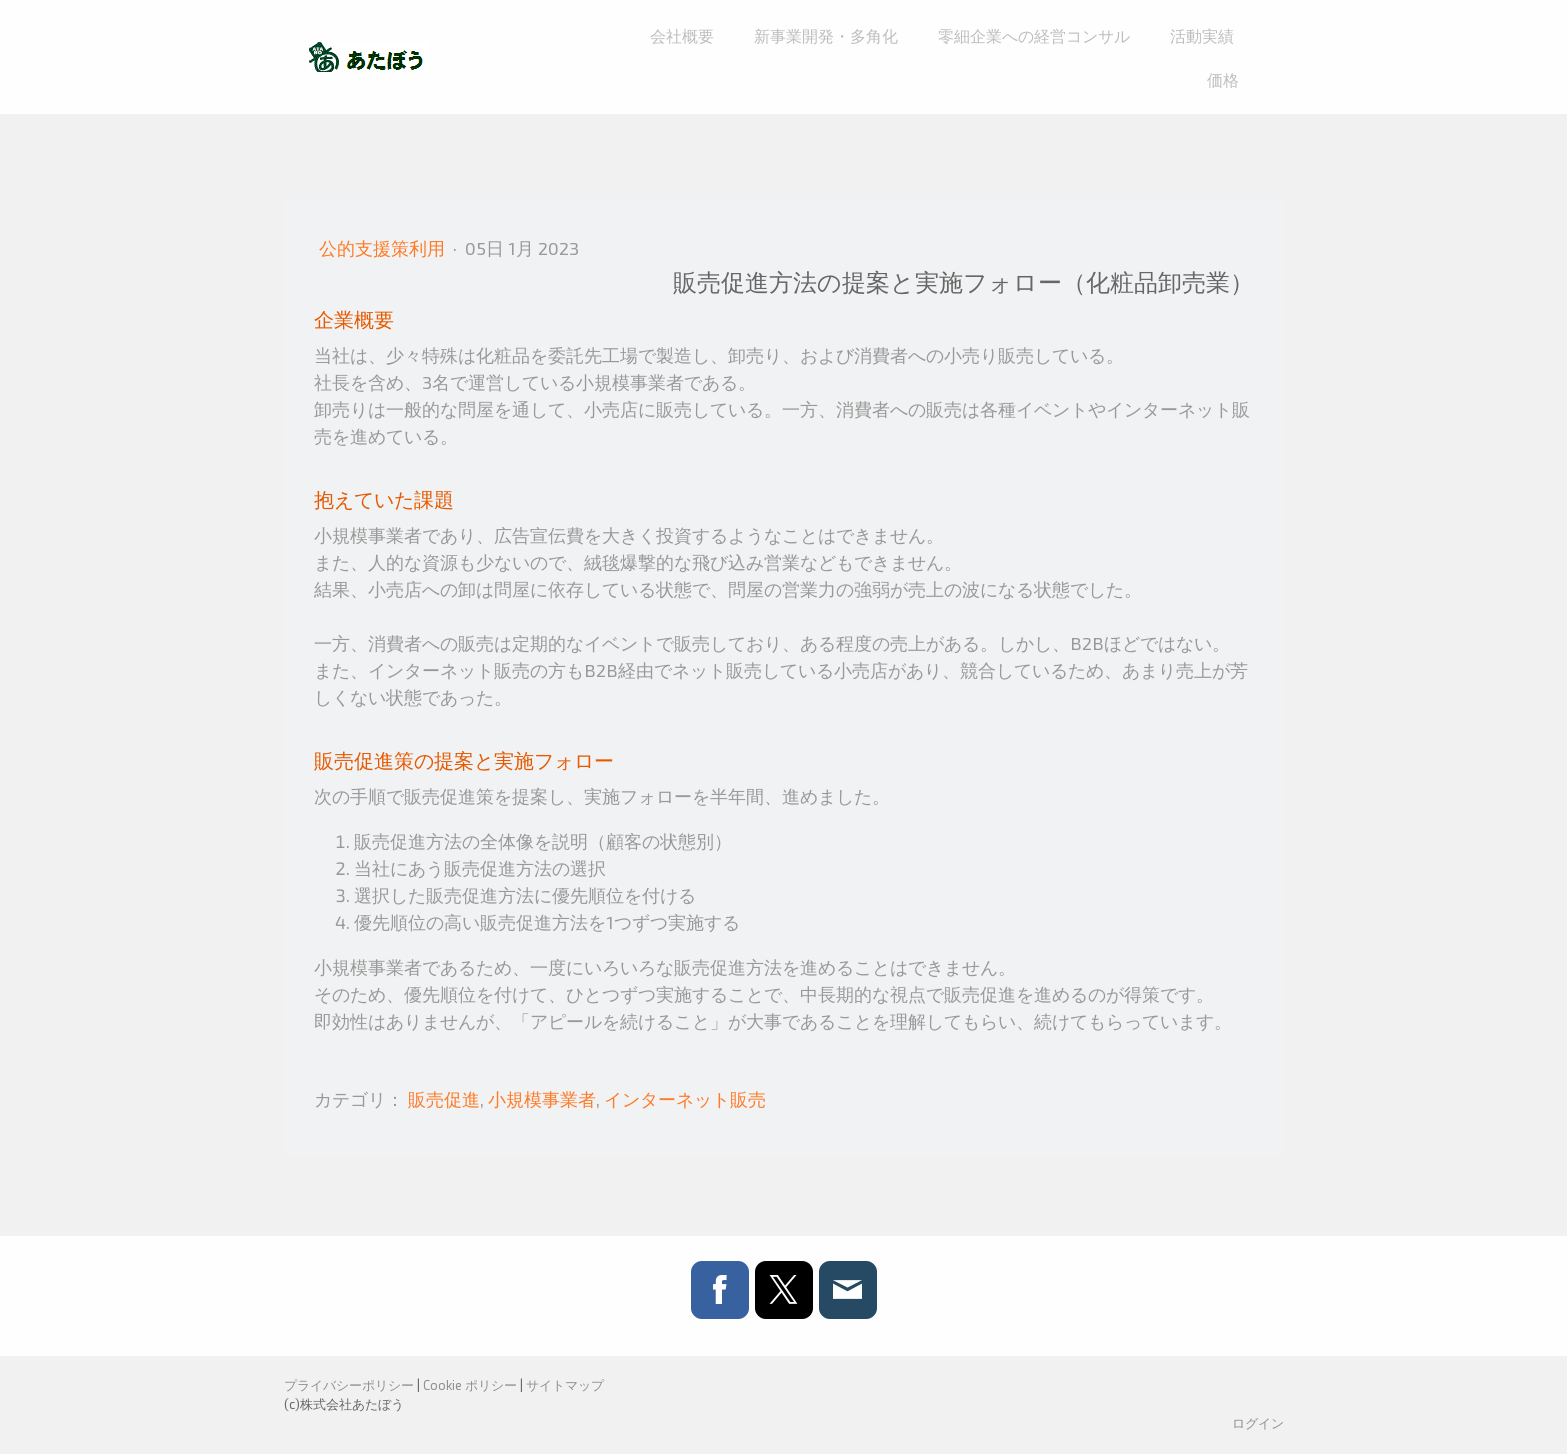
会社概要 (682, 35)
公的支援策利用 (384, 248)
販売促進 (444, 1099)
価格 (1223, 79)
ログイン (1258, 1423)
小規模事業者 (542, 1099)
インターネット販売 (685, 1099)
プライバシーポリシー (349, 1385)
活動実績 (1202, 35)
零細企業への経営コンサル (1034, 35)
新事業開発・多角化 (826, 35)
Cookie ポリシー (470, 1385)
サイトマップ (565, 1385)
